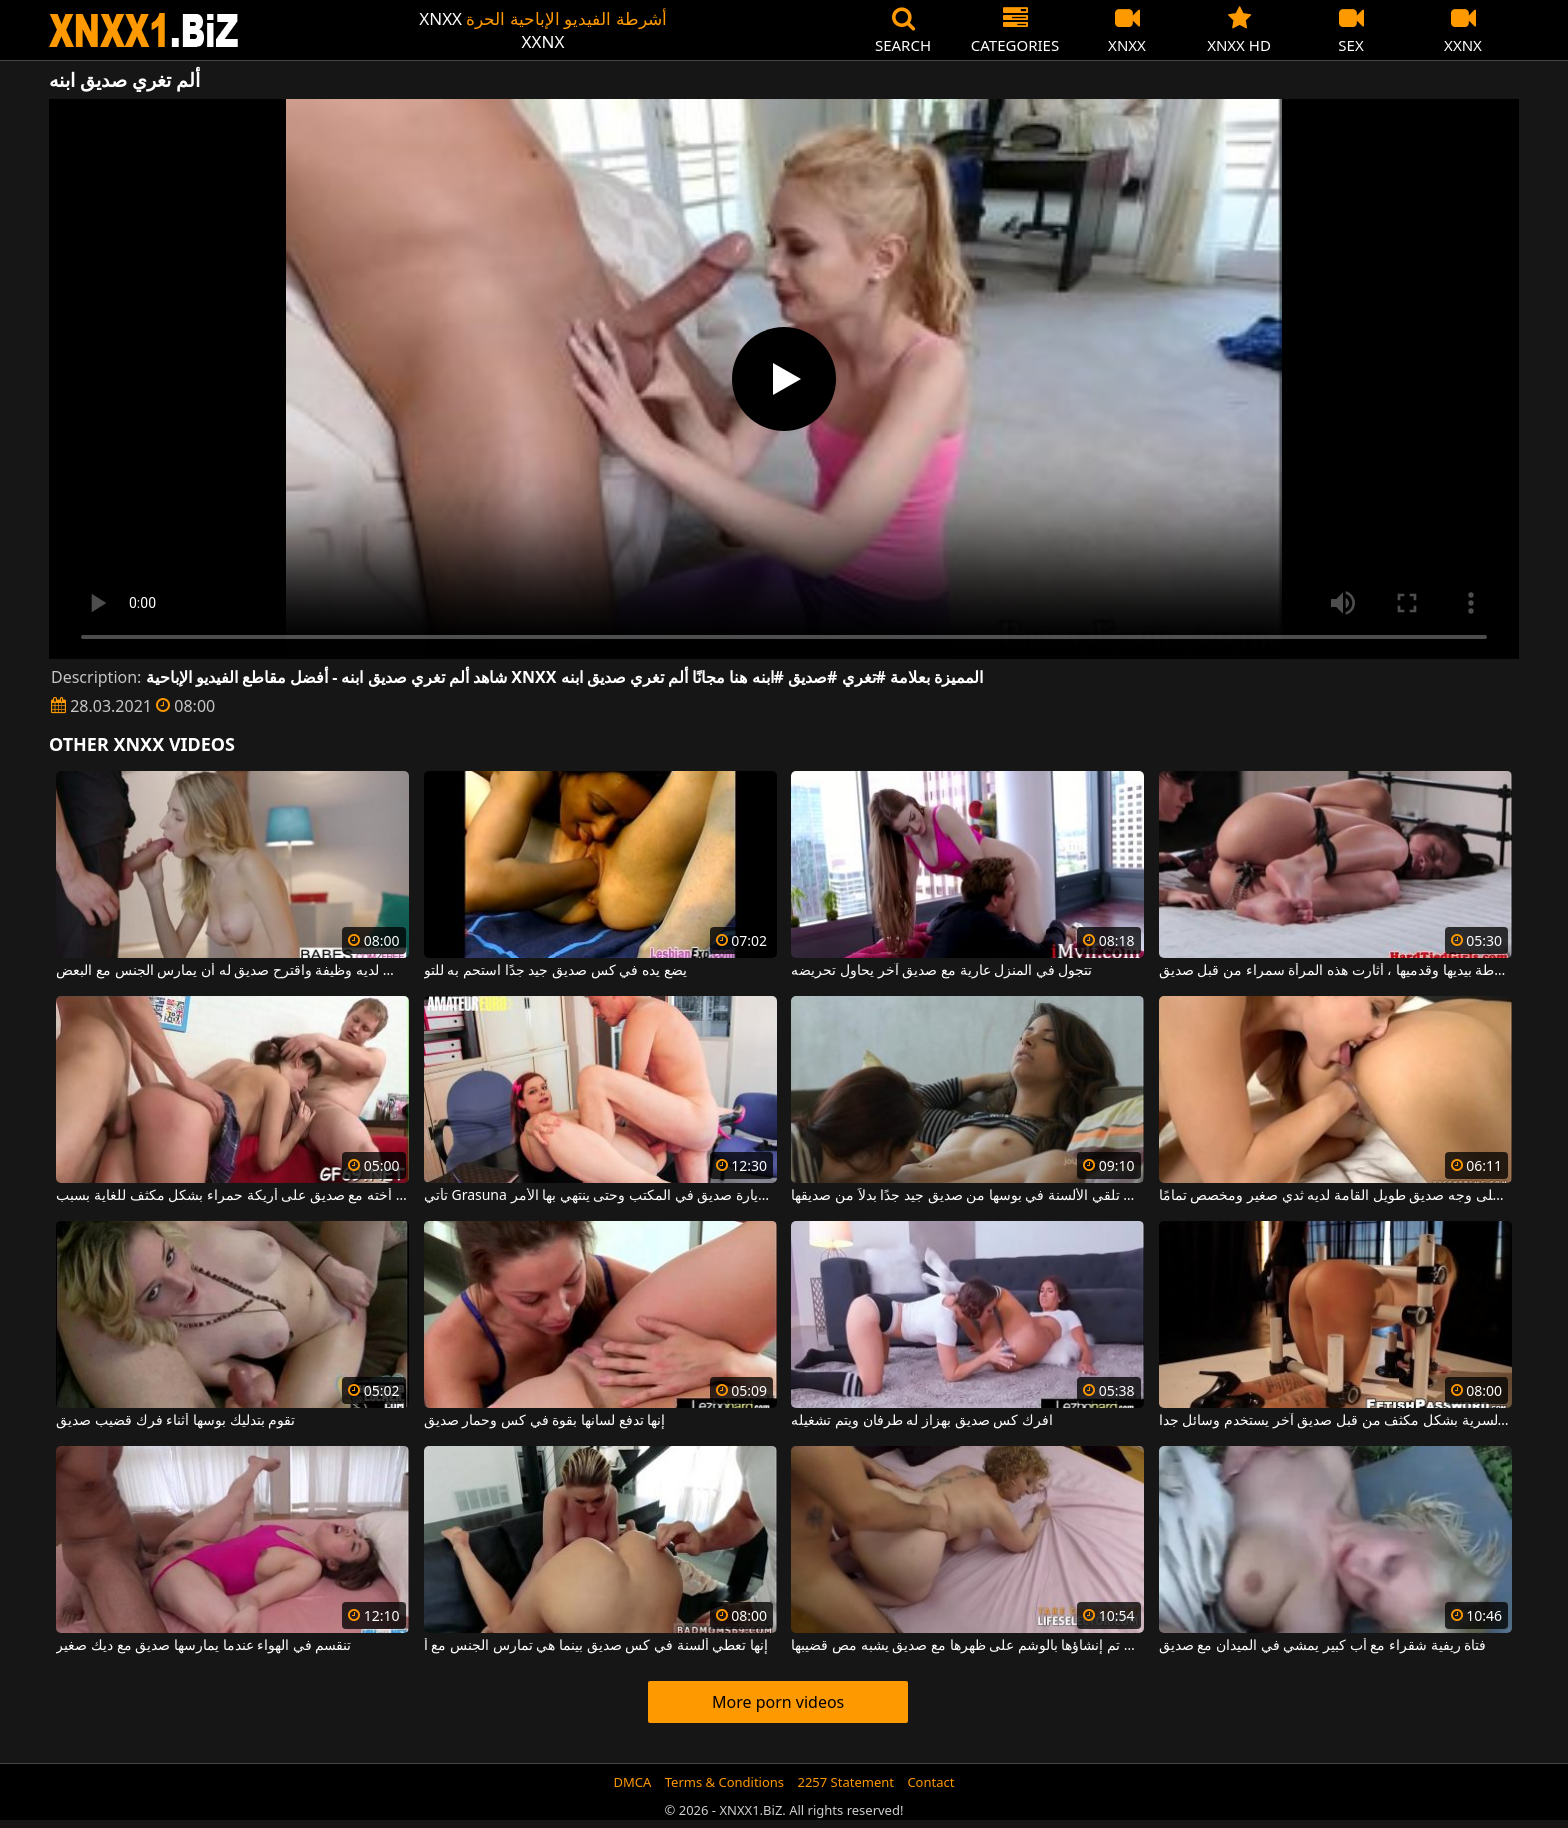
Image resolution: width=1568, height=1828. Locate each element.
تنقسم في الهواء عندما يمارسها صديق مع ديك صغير (203, 1646)
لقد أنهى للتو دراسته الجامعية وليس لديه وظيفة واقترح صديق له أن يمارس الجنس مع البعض (232, 971)
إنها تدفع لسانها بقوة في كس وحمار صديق (544, 1421)
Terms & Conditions (724, 1782)
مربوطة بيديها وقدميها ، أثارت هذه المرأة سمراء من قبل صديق (1335, 971)
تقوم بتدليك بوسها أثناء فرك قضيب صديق (175, 1421)
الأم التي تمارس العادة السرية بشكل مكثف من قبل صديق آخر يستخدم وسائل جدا (1335, 1421)
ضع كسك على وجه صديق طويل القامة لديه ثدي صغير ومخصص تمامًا (1335, 1196)
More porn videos (778, 1702)
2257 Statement (845, 1782)
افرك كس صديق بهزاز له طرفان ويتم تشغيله (921, 1421)
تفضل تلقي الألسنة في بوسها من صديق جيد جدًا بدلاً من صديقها (967, 1196)
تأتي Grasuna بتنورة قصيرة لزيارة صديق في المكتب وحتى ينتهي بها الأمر (600, 1196)
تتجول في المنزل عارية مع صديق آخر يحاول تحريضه (941, 971)
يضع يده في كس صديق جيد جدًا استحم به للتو (555, 971)
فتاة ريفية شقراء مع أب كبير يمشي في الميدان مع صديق (1322, 1646)
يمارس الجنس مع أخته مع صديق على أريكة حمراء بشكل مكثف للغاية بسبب (232, 1196)
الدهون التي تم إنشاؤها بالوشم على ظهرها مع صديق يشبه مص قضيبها (967, 1646)
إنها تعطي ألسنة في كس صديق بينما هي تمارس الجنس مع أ (596, 1646)
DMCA (633, 1782)
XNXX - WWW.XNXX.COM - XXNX (144, 30)
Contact (930, 1782)
